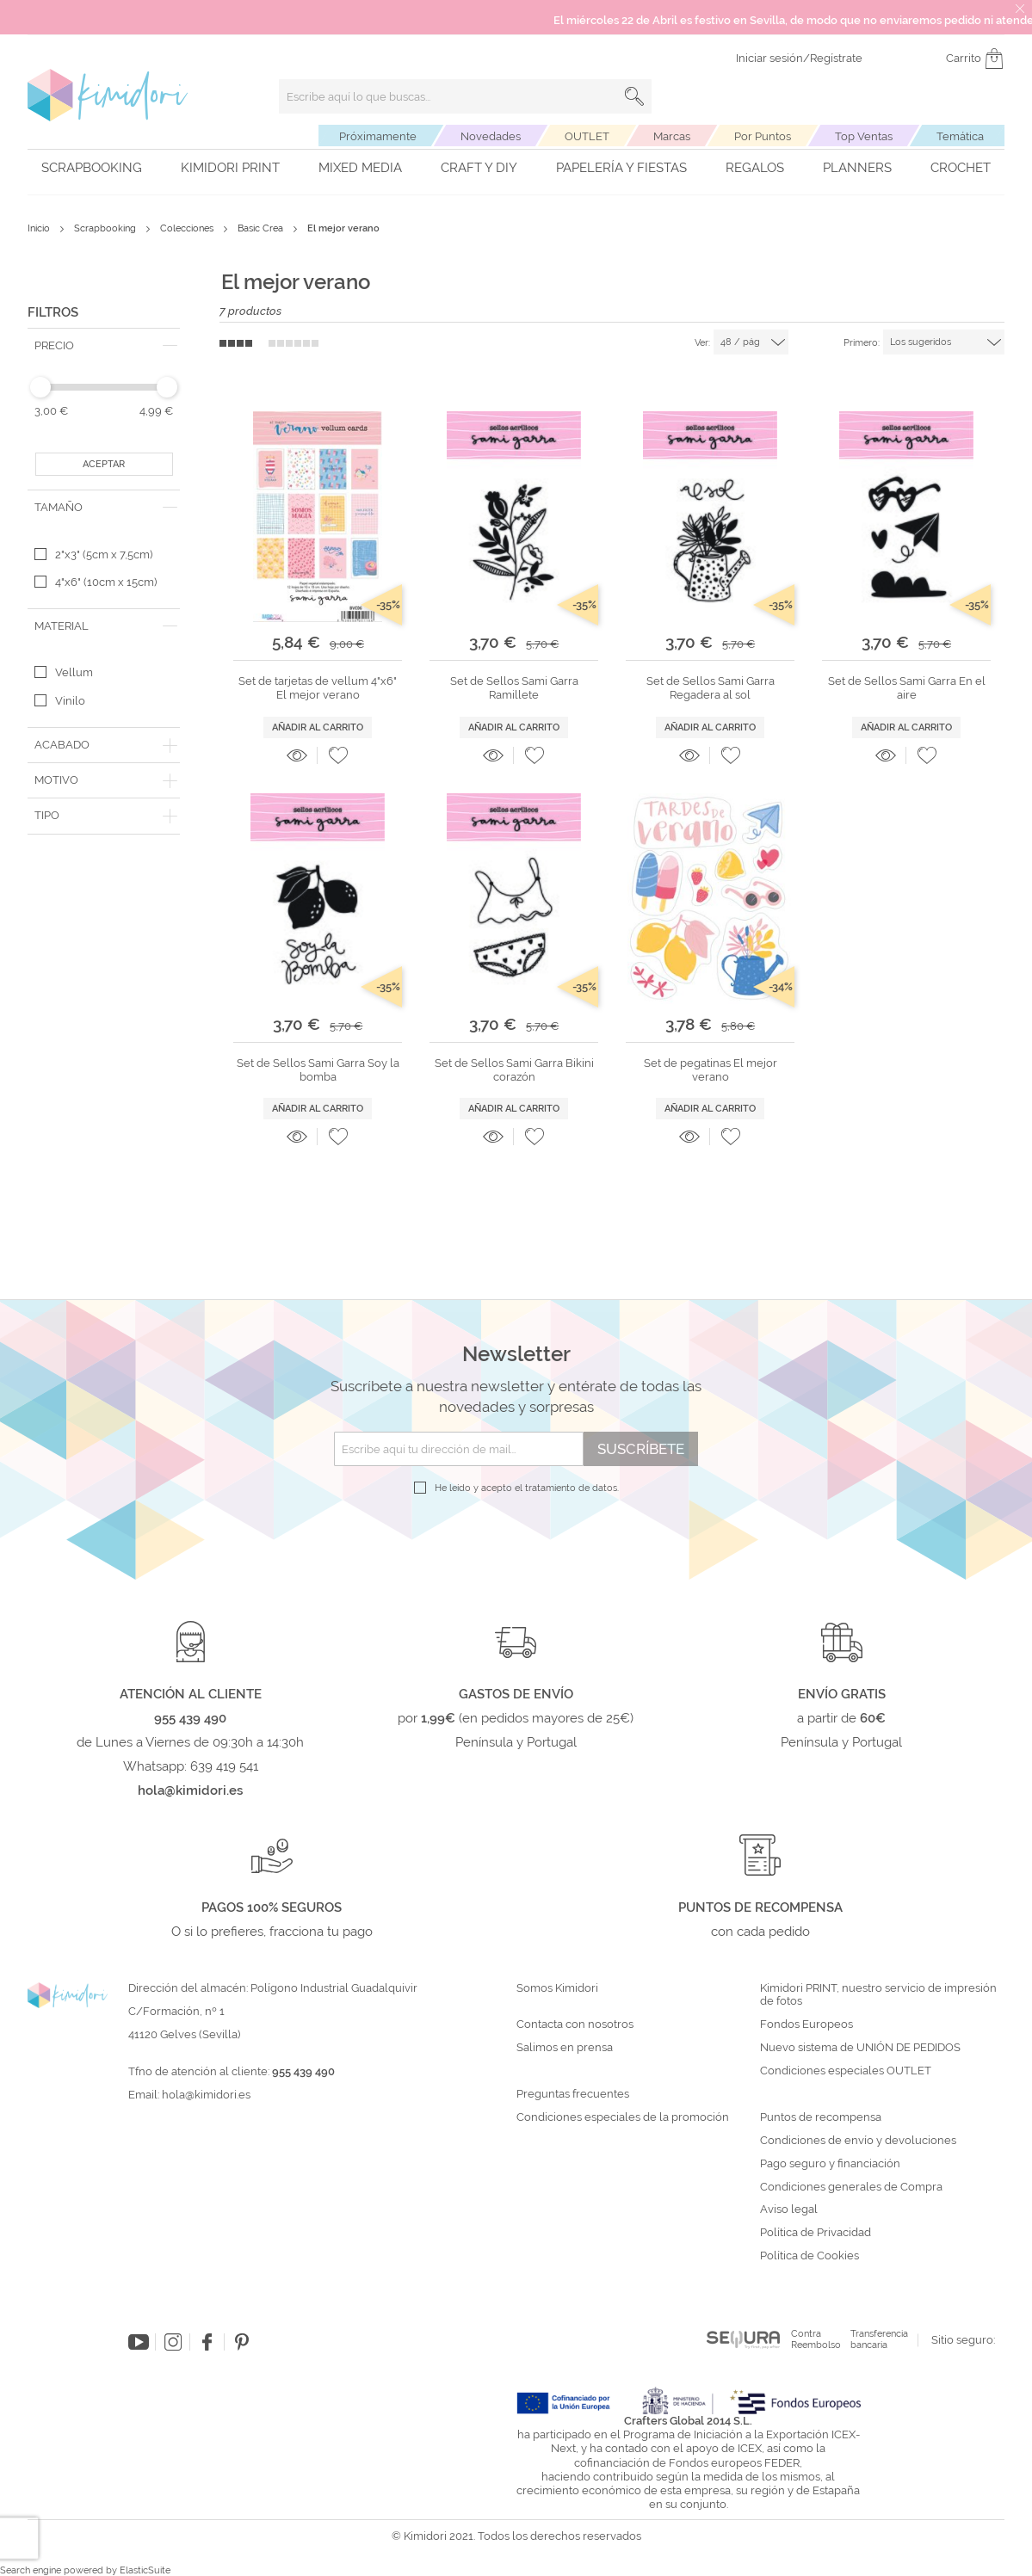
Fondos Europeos (806, 2024)
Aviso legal (789, 2209)
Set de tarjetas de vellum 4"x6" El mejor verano (317, 688)
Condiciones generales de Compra (851, 2187)
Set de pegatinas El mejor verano (710, 1070)
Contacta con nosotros (574, 2024)
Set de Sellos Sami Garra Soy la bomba (318, 1070)
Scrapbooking (91, 168)
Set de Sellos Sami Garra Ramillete (514, 688)
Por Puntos (762, 136)
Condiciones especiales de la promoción (624, 2117)
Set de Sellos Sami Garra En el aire (907, 688)
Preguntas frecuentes (572, 2094)
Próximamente (378, 136)
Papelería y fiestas (621, 168)
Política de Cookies (809, 2256)
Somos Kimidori (557, 1988)
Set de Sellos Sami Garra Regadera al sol (710, 688)
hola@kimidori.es (206, 2094)
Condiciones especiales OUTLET (845, 2071)
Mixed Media (360, 168)
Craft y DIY (479, 168)
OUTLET (587, 136)
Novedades (490, 136)
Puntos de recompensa (820, 2117)
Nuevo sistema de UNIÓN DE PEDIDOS (860, 2048)
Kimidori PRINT (230, 168)
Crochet (960, 168)
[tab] (104, 346)
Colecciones (188, 228)
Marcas (671, 136)
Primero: (862, 342)
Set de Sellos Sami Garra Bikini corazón (514, 1070)
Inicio (40, 228)
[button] (338, 755)
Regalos (755, 168)
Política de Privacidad (815, 2233)
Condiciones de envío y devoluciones (858, 2141)
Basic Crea (262, 228)
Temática (960, 136)
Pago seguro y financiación (830, 2164)
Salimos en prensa (564, 2048)
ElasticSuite (145, 2570)
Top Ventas (864, 136)
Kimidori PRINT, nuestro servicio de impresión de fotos (878, 1994)
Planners (857, 168)
